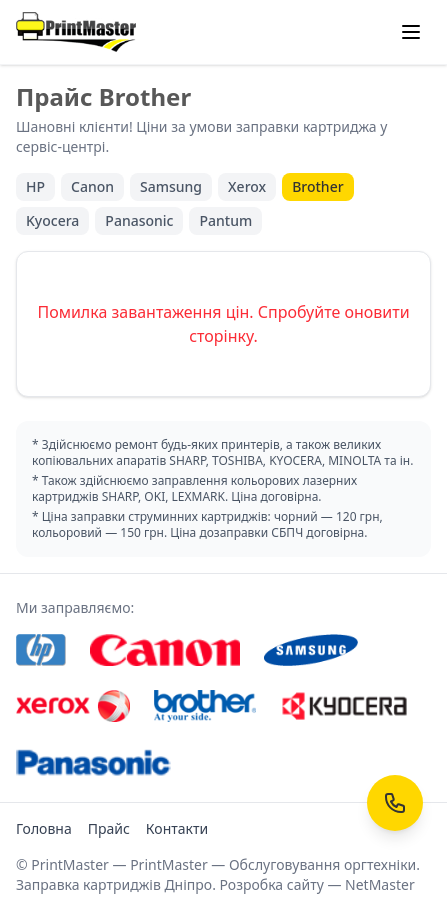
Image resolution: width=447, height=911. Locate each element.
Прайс (109, 828)
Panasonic (139, 220)
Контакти (177, 828)
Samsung (171, 186)
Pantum (225, 220)
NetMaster (380, 884)
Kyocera (52, 220)
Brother (317, 186)
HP (35, 186)
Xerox (247, 186)
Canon (92, 186)
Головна (44, 828)
